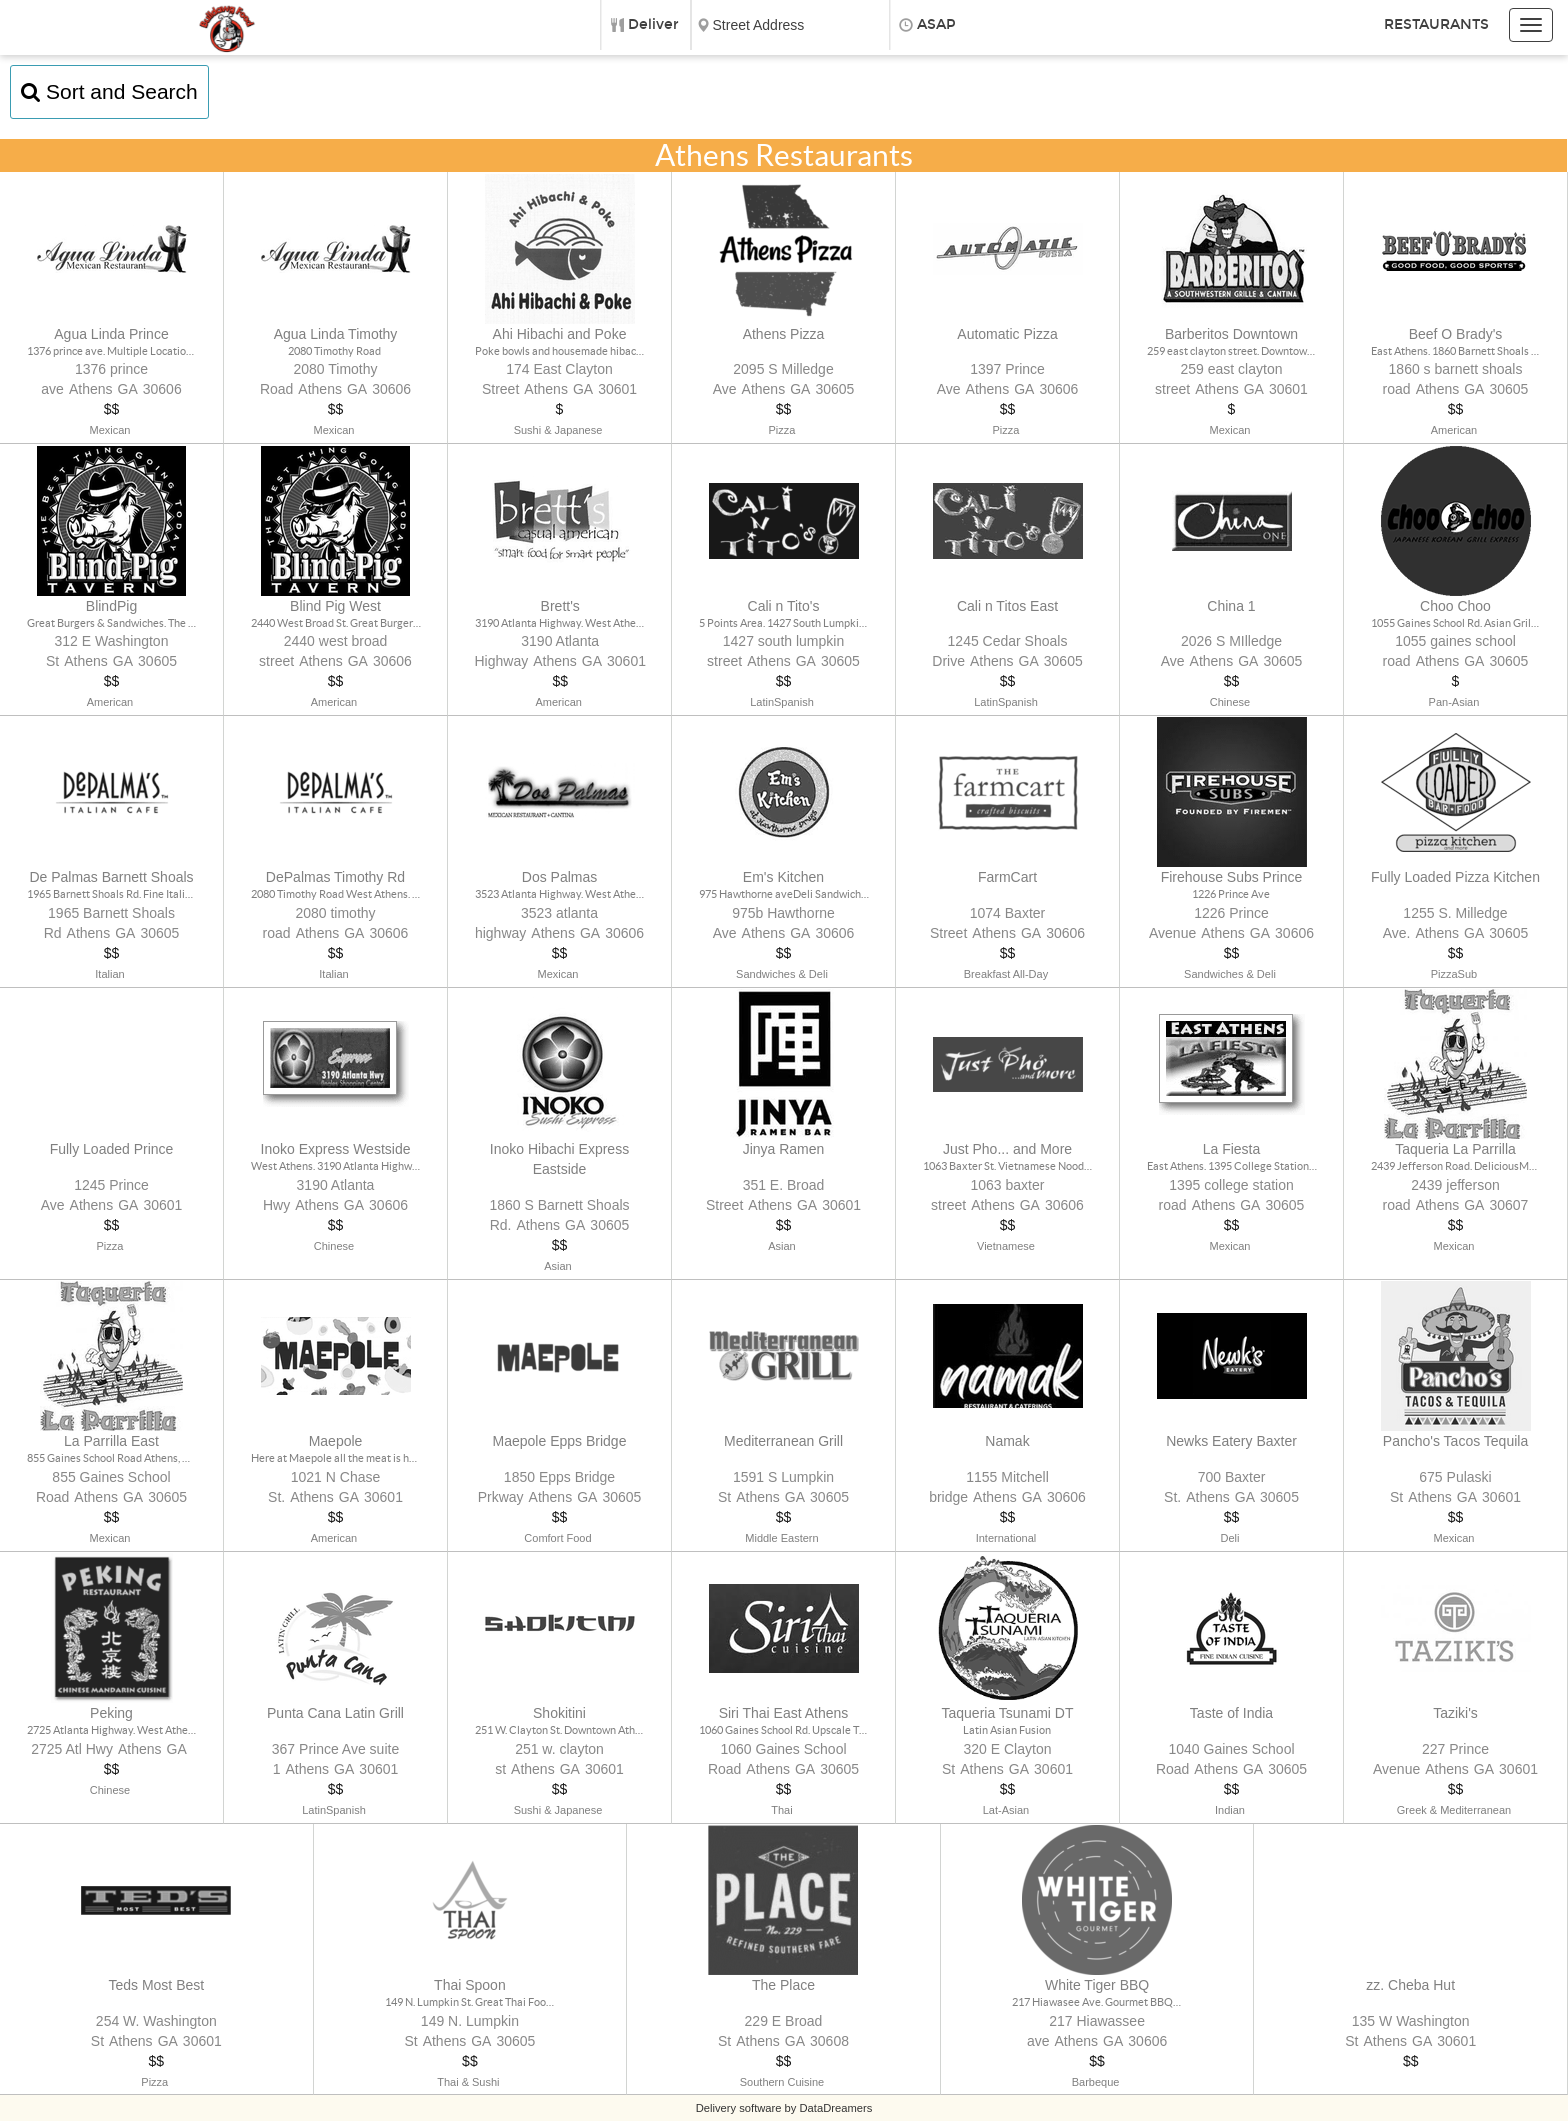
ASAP (936, 24)
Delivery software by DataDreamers (784, 2114)
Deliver (653, 24)
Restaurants (1436, 24)
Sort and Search (109, 91)
